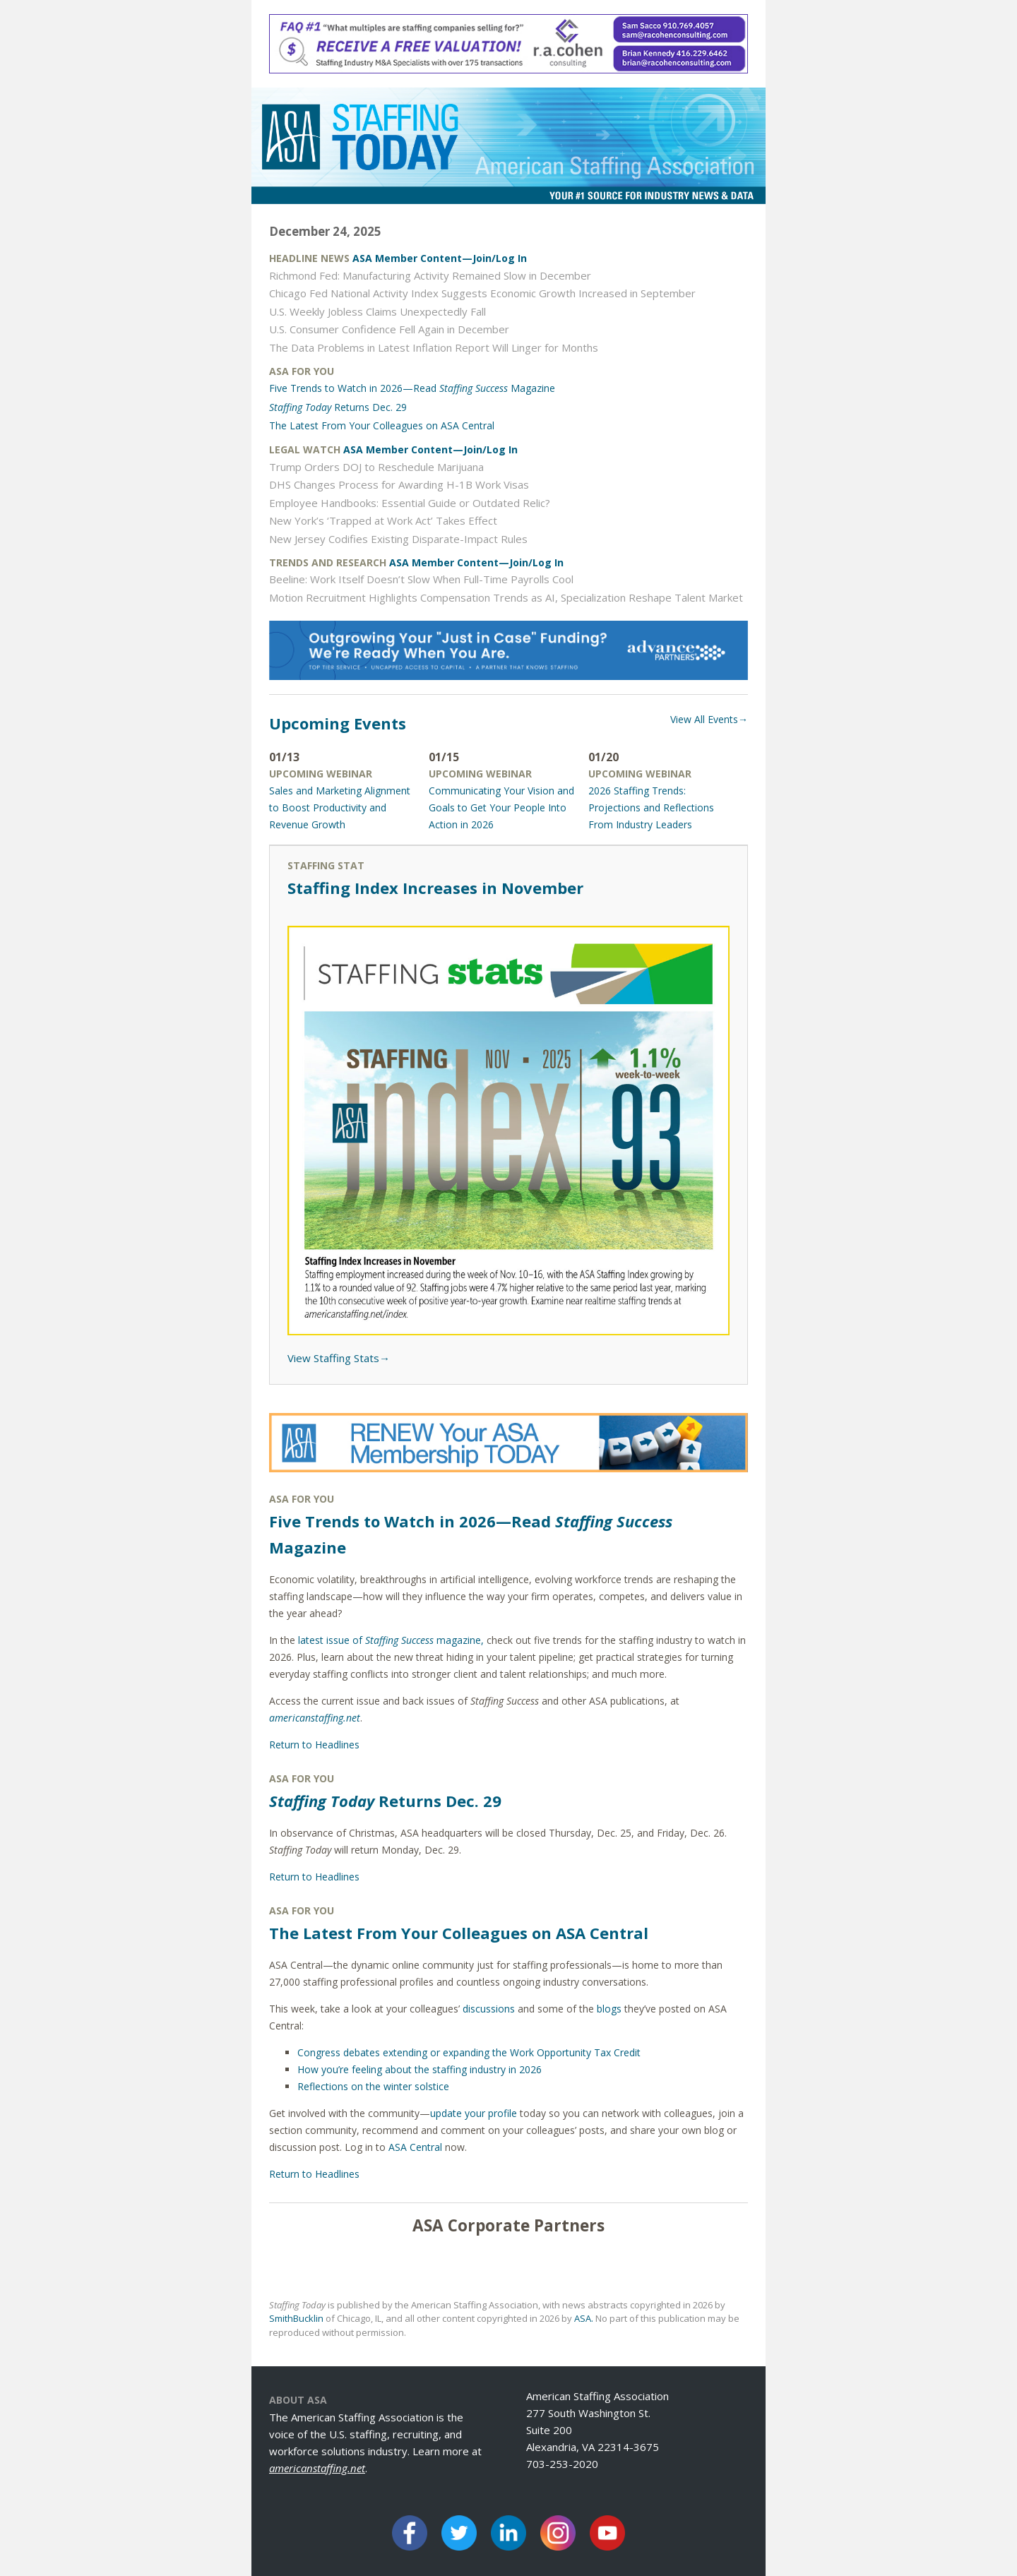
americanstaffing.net (317, 2468)
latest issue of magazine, (391, 1640)
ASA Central (415, 2147)
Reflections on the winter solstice (373, 2086)
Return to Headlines (314, 1744)
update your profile (473, 2113)
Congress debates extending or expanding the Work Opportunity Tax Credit (469, 2052)
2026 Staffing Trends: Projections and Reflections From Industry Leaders (651, 807)
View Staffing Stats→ (338, 1358)
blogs (609, 2008)
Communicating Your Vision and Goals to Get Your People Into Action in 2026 (501, 807)
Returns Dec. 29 (338, 407)
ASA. (583, 2318)
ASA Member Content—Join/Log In (439, 258)
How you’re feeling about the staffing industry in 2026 (419, 2069)
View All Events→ (709, 719)
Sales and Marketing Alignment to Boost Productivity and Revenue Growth (339, 807)
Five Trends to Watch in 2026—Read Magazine (412, 388)
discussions (489, 2008)
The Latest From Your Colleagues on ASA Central (381, 425)
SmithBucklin (296, 2318)
